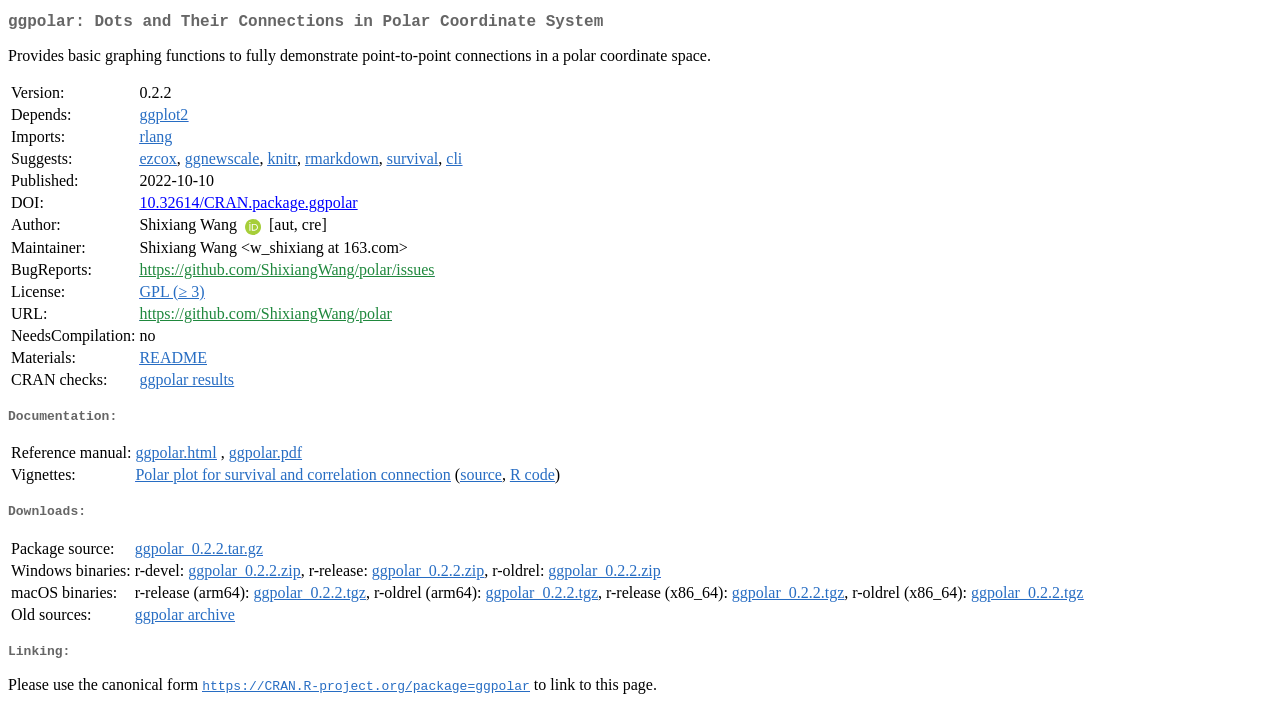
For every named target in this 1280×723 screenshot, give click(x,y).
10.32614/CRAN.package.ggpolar (248, 206)
